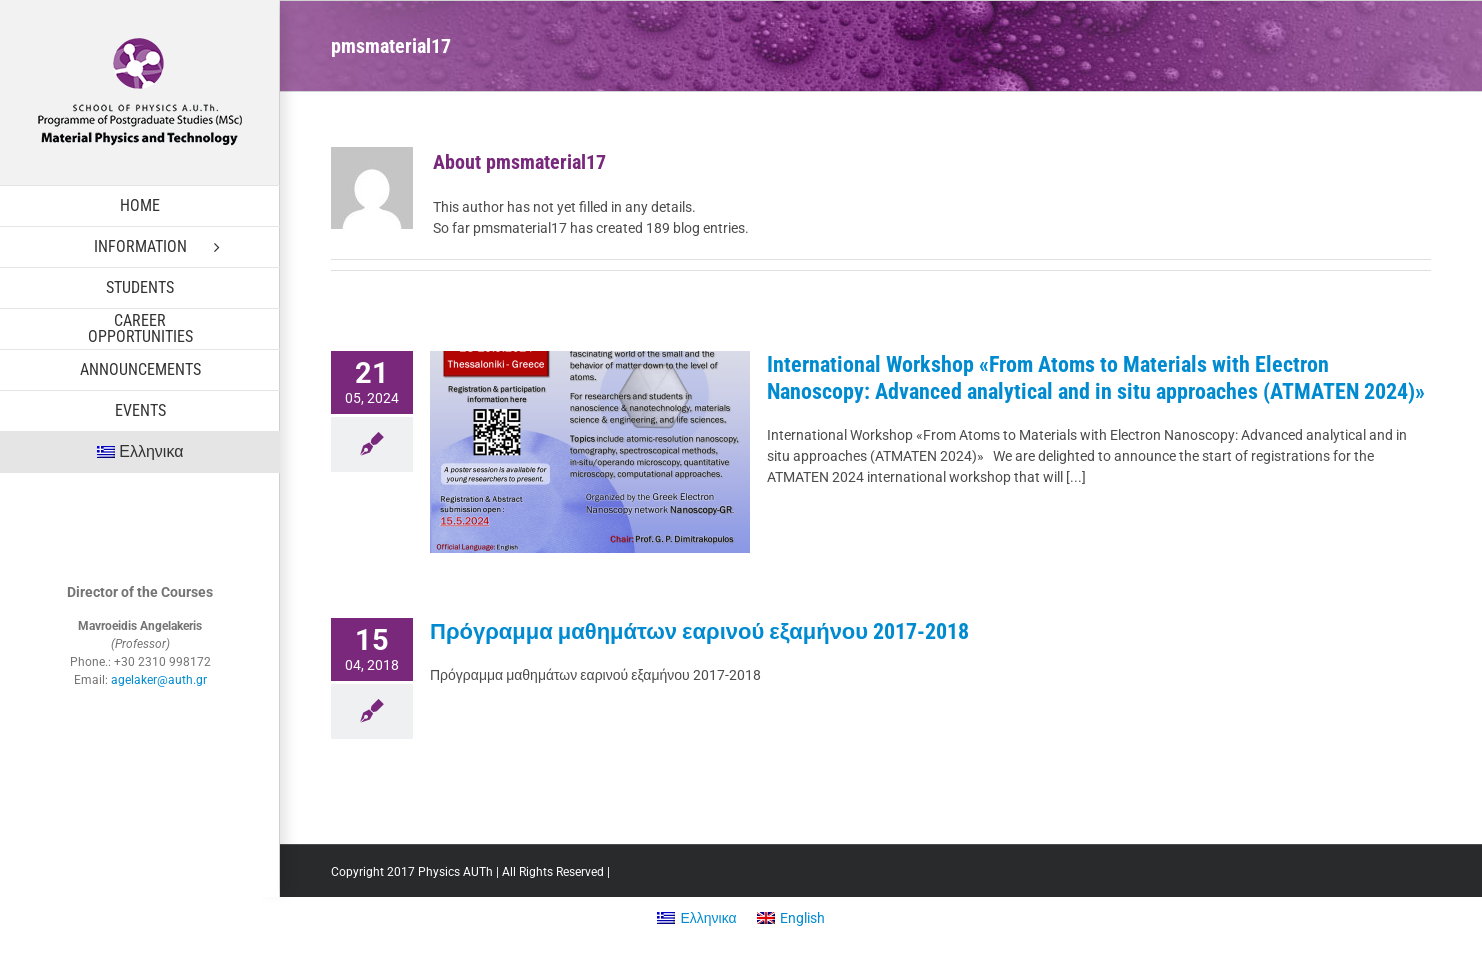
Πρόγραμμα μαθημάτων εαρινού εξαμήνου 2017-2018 (699, 631)
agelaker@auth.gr (159, 680)
